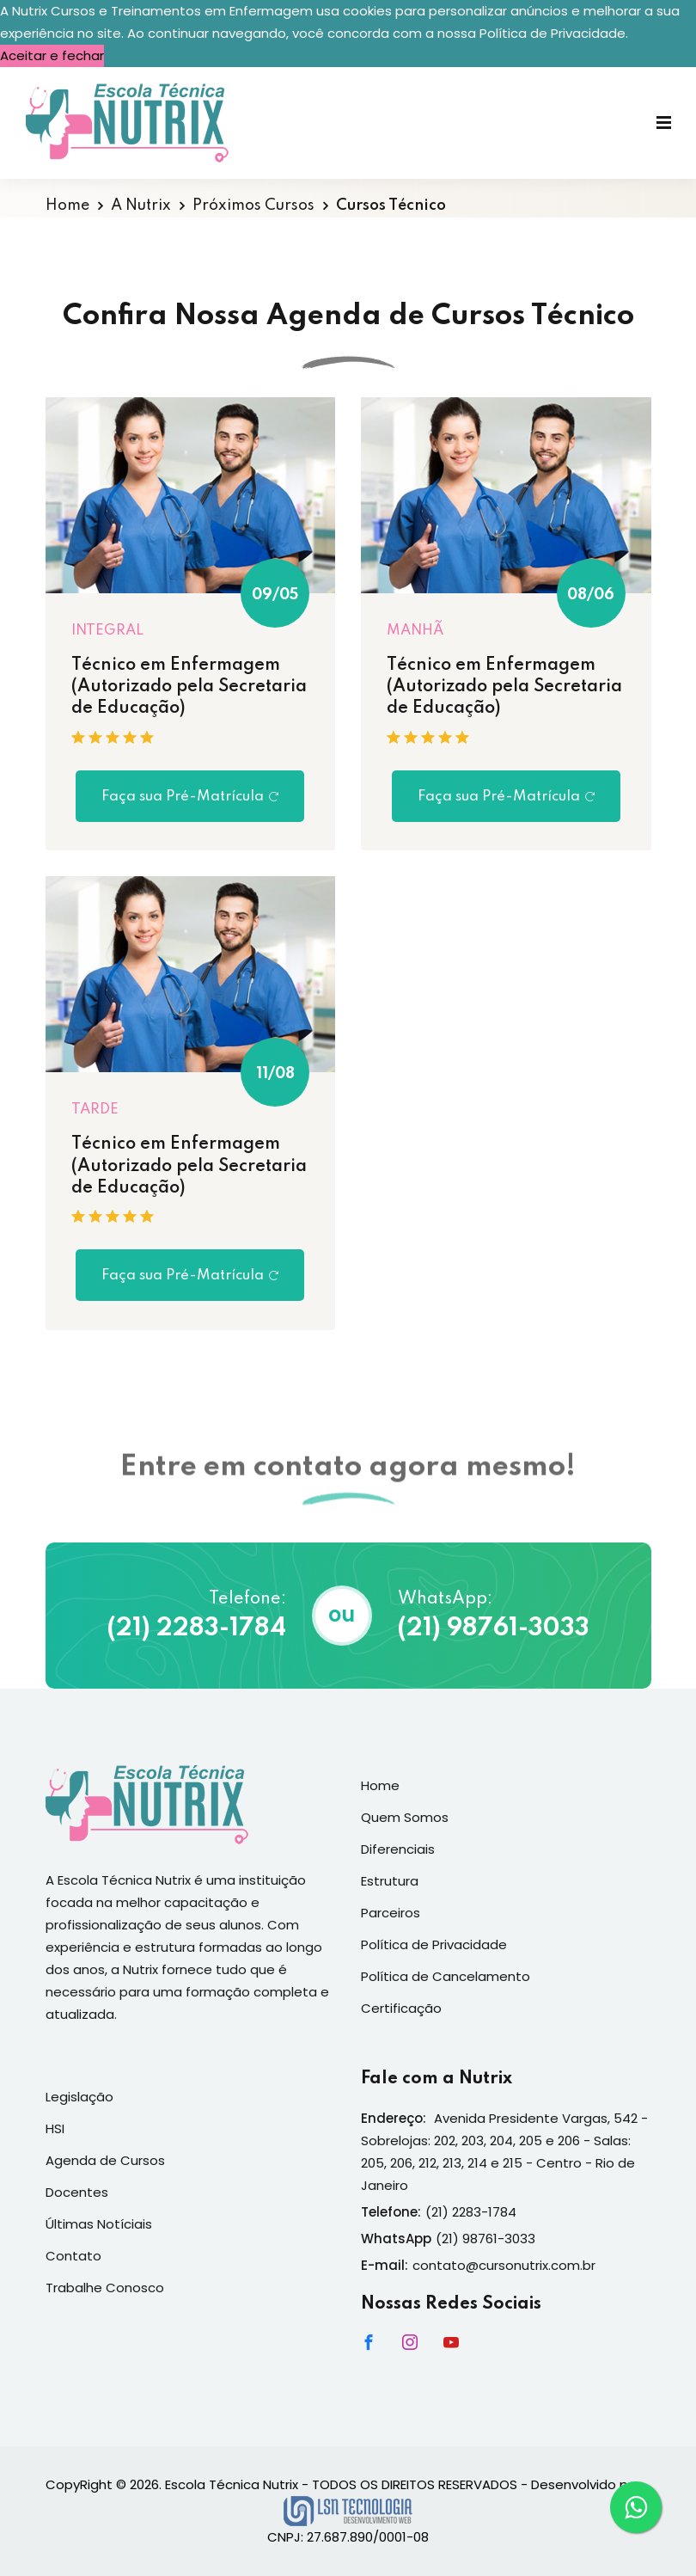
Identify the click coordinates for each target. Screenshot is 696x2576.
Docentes (77, 2192)
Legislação (79, 2097)
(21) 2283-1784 (196, 1628)
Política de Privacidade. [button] (553, 33)
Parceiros (390, 1913)
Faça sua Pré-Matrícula (189, 796)
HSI (55, 2128)
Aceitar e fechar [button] (52, 55)
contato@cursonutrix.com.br (503, 2265)
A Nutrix (141, 205)
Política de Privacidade (434, 1944)
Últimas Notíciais (99, 2224)
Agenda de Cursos (105, 2160)
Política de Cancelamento (445, 1976)
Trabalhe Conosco (105, 2288)
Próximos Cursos (253, 205)
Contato (73, 2256)
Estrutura (389, 1881)
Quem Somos (405, 1817)
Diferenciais (398, 1849)
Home (67, 205)
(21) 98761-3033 (493, 1628)
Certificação (401, 2008)
